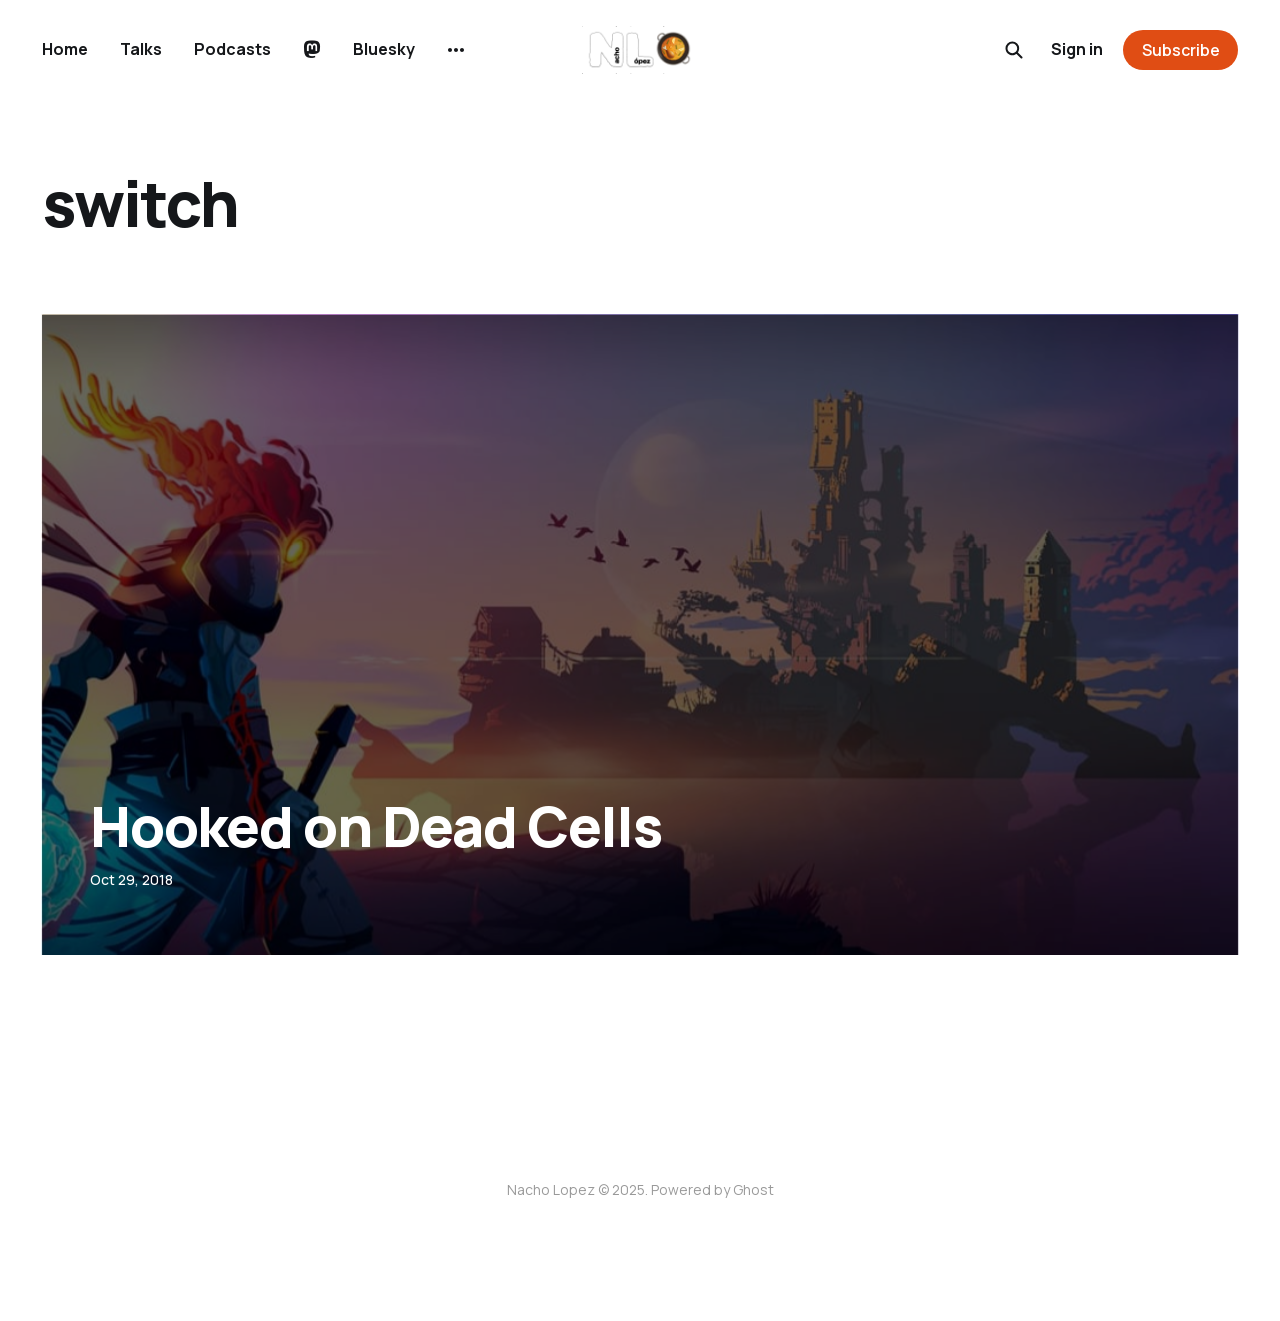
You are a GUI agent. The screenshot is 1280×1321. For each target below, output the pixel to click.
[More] (456, 50)
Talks (141, 49)
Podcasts (232, 49)
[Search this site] (1014, 50)
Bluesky (384, 49)
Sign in (1077, 49)
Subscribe (1181, 50)
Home (65, 49)
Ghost (753, 1189)
